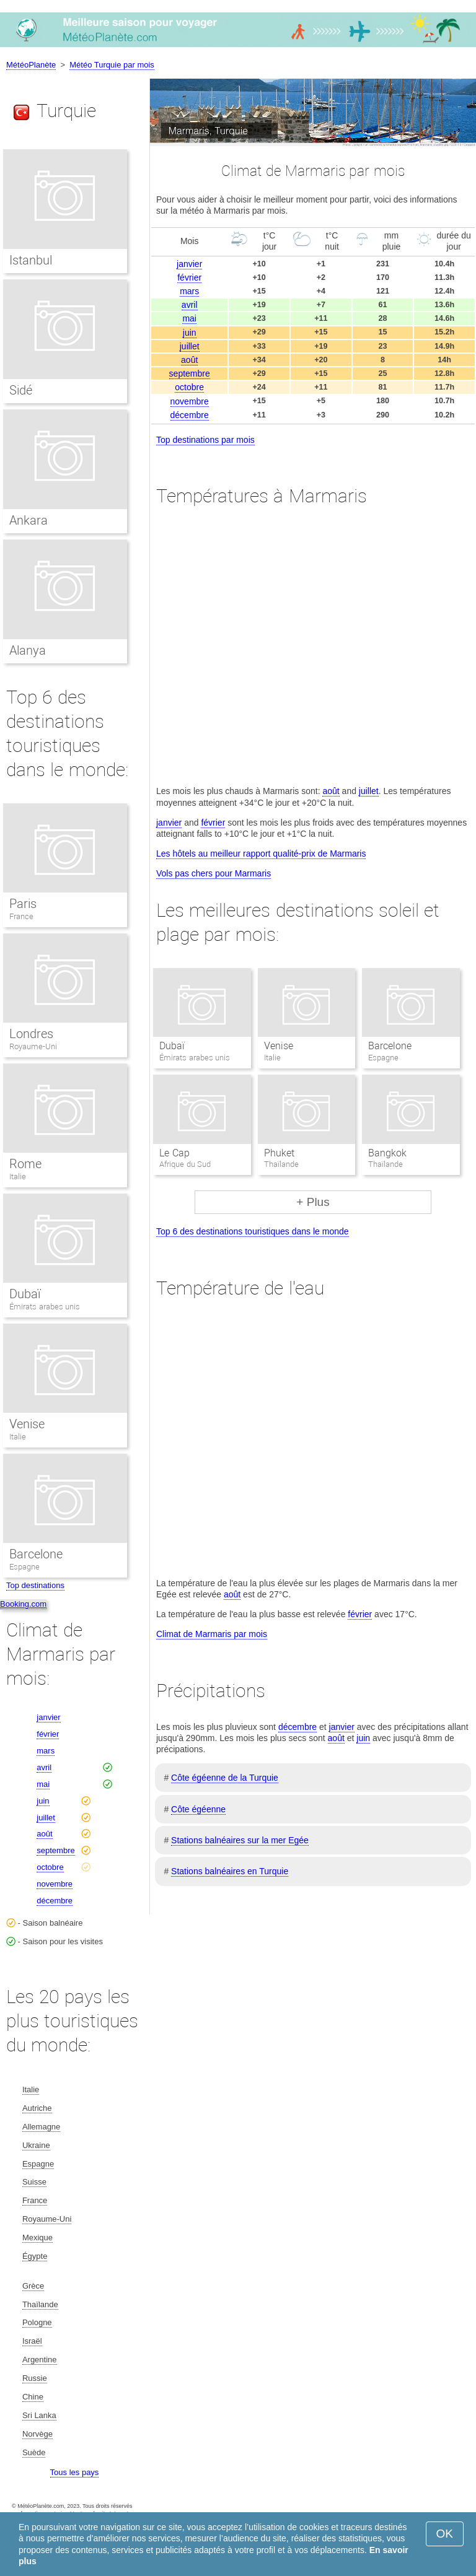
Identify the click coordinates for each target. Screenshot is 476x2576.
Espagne (24, 1566)
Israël (32, 2341)
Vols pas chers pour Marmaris (213, 873)
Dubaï (172, 1046)
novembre (189, 401)
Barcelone (390, 1046)
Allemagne (41, 2126)
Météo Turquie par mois (111, 64)
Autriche (37, 2108)
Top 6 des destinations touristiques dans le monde (252, 1231)
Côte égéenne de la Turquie (224, 1778)
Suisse (34, 2181)
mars (189, 291)
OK (444, 2533)
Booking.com (23, 1604)
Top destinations (35, 1585)
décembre (189, 415)
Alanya (27, 650)
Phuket (279, 1153)
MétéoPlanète (31, 64)
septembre (189, 373)
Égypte (34, 2256)
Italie (17, 1176)
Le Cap (174, 1153)
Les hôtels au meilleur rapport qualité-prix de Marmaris (261, 853)
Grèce (33, 2285)
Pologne (37, 2322)
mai (189, 318)
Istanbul (30, 260)
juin (189, 333)
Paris (23, 903)
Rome (25, 1163)
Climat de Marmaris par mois (211, 1634)
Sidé (20, 390)
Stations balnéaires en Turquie (229, 1871)
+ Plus (312, 1201)
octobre (189, 387)
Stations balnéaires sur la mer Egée (240, 1840)
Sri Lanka (39, 2415)
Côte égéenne (198, 1809)
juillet (190, 346)
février (189, 277)
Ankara (28, 520)
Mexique (37, 2237)
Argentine (39, 2359)
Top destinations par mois (205, 440)
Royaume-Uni (33, 1046)
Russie (34, 2378)
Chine (32, 2396)
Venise (278, 1046)
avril (190, 305)
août (189, 360)
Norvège (37, 2433)
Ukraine (36, 2145)
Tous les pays (74, 2472)
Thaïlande (40, 2304)
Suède (34, 2452)
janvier (189, 264)
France (21, 916)
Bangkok (387, 1153)
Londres (31, 1033)
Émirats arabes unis (44, 1306)
